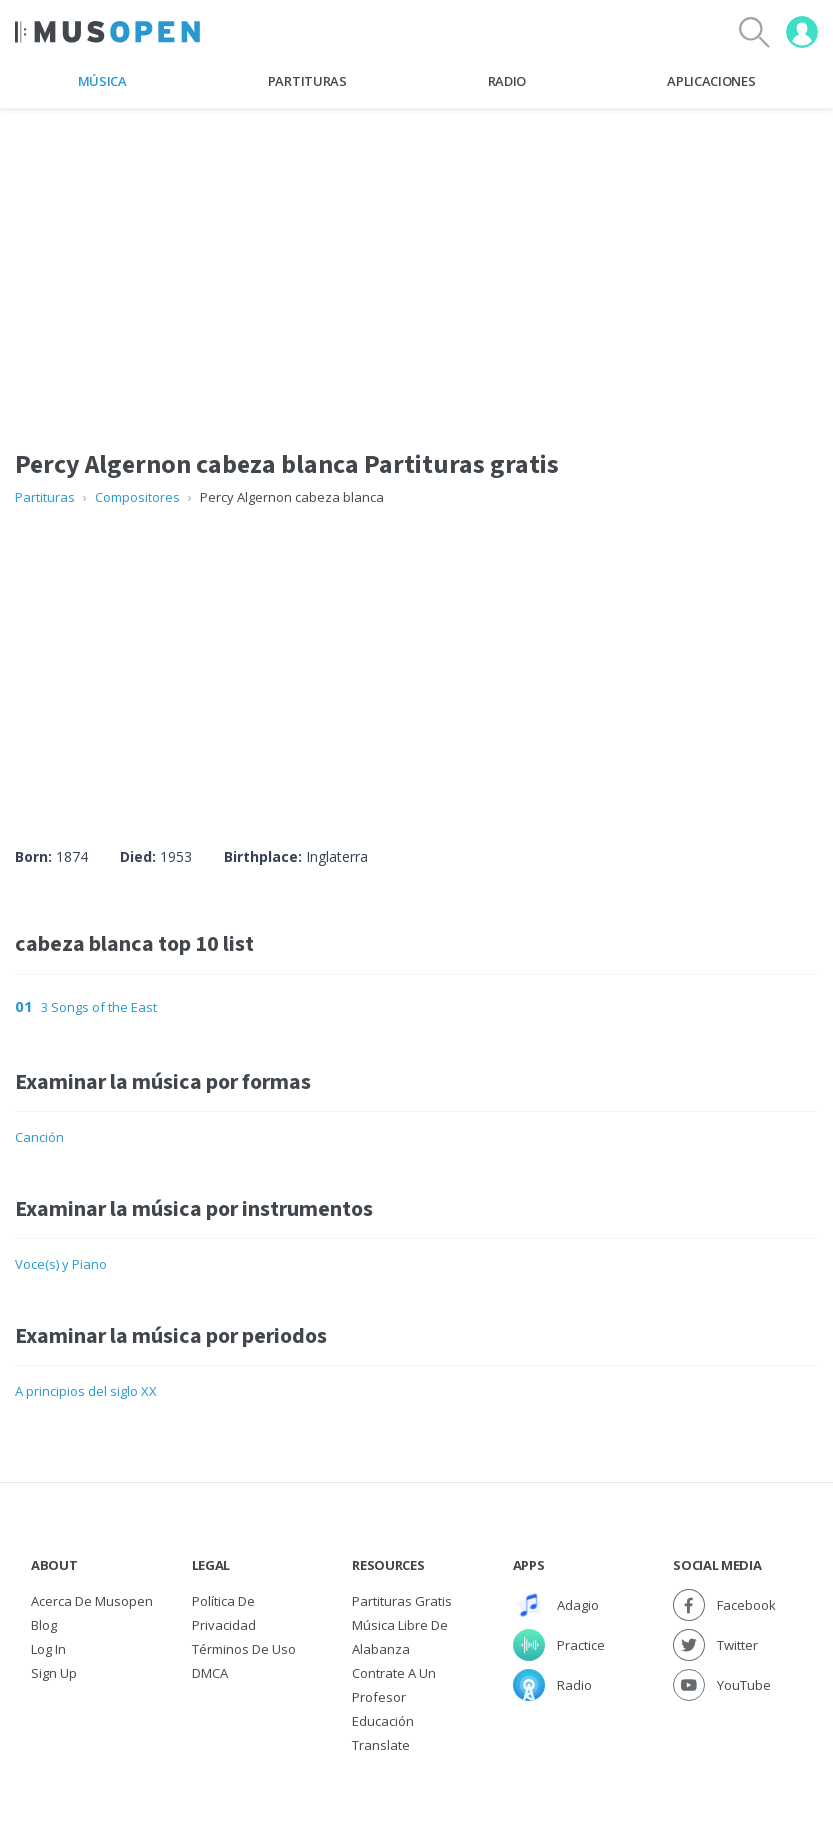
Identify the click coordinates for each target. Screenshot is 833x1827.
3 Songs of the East (99, 1007)
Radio (507, 81)
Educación (383, 1721)
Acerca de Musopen (92, 1601)
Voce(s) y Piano (61, 1264)
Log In (48, 1649)
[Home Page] (107, 32)
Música (102, 81)
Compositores (137, 497)
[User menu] (802, 32)
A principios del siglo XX (86, 1391)
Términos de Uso (244, 1649)
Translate (381, 1745)
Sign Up (54, 1673)
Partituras (307, 81)
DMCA (210, 1673)
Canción (39, 1137)
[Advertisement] (416, 657)
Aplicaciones (711, 81)
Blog (44, 1625)
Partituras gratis (402, 1601)
